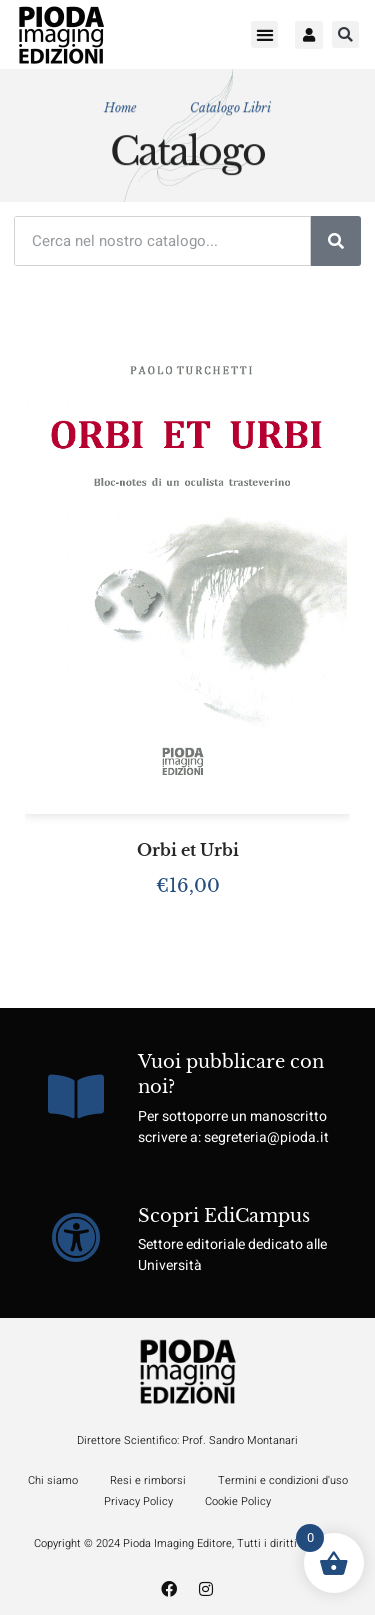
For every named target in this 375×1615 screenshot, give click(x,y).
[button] (264, 34)
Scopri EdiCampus (224, 1216)
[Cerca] (336, 241)
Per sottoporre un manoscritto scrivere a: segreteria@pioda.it (233, 1127)
